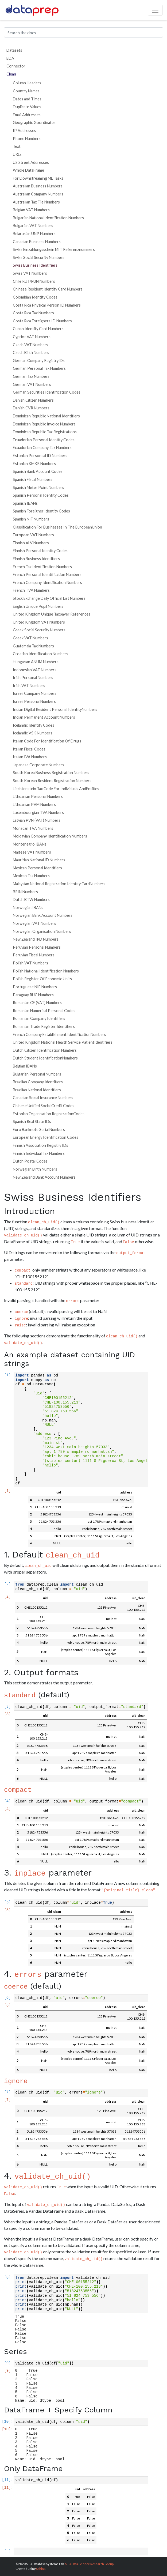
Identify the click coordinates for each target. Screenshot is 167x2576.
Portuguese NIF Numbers (35, 987)
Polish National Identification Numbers (46, 971)
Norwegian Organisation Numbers (42, 931)
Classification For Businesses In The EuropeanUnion (57, 527)
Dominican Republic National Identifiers (46, 416)
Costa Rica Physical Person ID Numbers (47, 305)
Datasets (14, 50)
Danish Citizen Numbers (33, 400)
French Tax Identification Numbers (42, 566)
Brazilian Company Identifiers (38, 1082)
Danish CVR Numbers (31, 408)
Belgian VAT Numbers (31, 210)
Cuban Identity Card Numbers (38, 328)
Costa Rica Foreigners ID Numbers (42, 321)
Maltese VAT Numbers (32, 852)
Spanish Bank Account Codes (38, 471)
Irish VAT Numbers (29, 685)
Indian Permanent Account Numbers (44, 717)
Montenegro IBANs (29, 844)
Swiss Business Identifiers (35, 265)
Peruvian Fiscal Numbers (34, 955)
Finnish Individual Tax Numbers (39, 1153)
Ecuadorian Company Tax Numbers (42, 447)
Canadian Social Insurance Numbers (43, 1097)
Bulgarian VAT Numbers (33, 225)
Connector (15, 66)
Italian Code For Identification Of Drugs (47, 741)
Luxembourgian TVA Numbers (38, 812)
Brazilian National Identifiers (37, 1090)
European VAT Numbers (33, 535)
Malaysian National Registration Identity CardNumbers (59, 883)
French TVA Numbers (31, 590)
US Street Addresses (31, 162)
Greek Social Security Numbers (39, 630)
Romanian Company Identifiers (39, 1018)
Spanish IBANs (25, 503)
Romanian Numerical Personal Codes (44, 1010)
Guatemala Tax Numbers (33, 646)
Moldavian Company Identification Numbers (50, 836)
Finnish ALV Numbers (31, 543)
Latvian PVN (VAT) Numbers (36, 820)
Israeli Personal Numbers (34, 701)
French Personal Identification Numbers (47, 574)
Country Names (26, 91)
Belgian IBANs (25, 1066)
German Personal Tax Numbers (39, 368)
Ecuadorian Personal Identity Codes (44, 439)
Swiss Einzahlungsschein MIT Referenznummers (54, 249)
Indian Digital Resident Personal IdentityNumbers (55, 709)
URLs (17, 154)
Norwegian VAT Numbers (34, 923)
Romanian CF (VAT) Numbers (37, 1002)
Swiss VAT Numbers (30, 273)
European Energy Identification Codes (45, 1137)
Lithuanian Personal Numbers (38, 796)
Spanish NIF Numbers (31, 519)
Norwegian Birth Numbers (35, 1169)
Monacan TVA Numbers (33, 828)
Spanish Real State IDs (32, 1121)
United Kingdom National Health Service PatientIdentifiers (62, 1042)
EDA (10, 58)
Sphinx (40, 2569)
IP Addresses (24, 130)
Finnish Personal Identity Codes (40, 550)
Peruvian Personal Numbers (37, 947)
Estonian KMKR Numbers (34, 463)
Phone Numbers (27, 138)
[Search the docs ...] (83, 32)
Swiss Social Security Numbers (38, 257)
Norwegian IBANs (28, 907)
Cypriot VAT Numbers (32, 336)
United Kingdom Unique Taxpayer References (51, 614)
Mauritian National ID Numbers (39, 860)
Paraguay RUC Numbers (33, 995)
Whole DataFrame (28, 170)
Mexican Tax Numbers (31, 875)
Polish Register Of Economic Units (42, 978)
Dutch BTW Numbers (31, 899)
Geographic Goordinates (34, 122)
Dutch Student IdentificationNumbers (45, 1058)
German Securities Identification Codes (46, 392)
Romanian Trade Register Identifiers (44, 1026)
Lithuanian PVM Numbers (34, 804)
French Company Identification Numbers (47, 582)
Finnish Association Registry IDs (40, 1145)
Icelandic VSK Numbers (32, 733)
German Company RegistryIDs (39, 360)
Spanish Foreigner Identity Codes (41, 511)
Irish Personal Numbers (33, 677)
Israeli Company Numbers (34, 693)
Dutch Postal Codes (30, 1161)
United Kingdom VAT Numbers (39, 622)
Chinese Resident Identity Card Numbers (48, 289)
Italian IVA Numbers (30, 757)
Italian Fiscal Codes (29, 749)
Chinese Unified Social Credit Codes (43, 1105)
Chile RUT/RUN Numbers (34, 281)
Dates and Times (27, 99)
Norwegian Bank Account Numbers (42, 915)
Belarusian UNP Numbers (34, 233)
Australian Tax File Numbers (36, 202)
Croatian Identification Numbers (40, 653)
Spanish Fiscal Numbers (32, 479)
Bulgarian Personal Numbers (37, 1074)
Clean (11, 74)
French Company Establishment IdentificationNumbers (59, 1034)
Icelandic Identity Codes (33, 725)
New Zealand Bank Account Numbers (44, 1177)
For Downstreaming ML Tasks (38, 178)
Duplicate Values (27, 106)
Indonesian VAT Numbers (34, 669)
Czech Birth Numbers (31, 352)
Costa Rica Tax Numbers (33, 313)
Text (17, 146)
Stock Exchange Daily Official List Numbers (49, 598)
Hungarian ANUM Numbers (36, 661)
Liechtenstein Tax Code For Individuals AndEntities (56, 788)
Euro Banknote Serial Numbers (39, 1129)
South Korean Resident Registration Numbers (52, 780)
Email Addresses (27, 114)
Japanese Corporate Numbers (38, 765)
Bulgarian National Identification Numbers (48, 218)
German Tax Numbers (31, 376)
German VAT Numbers (32, 384)
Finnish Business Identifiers (36, 558)
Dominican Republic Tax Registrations (45, 431)
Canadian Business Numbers (37, 241)
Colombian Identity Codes (35, 297)
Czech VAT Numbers (30, 344)
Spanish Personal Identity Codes (41, 495)
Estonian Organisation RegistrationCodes (48, 1113)
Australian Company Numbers (38, 194)
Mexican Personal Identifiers (37, 868)
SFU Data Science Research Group (89, 2564)
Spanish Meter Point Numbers (38, 487)
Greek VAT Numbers (30, 638)
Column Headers (27, 83)
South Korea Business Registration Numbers (51, 772)
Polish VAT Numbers (30, 963)
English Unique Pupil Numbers (38, 606)
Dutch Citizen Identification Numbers (45, 1050)
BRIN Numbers (25, 891)
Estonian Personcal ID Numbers (40, 455)
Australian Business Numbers (38, 186)
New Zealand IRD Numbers (36, 939)
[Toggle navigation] (155, 10)
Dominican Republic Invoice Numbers (44, 424)
